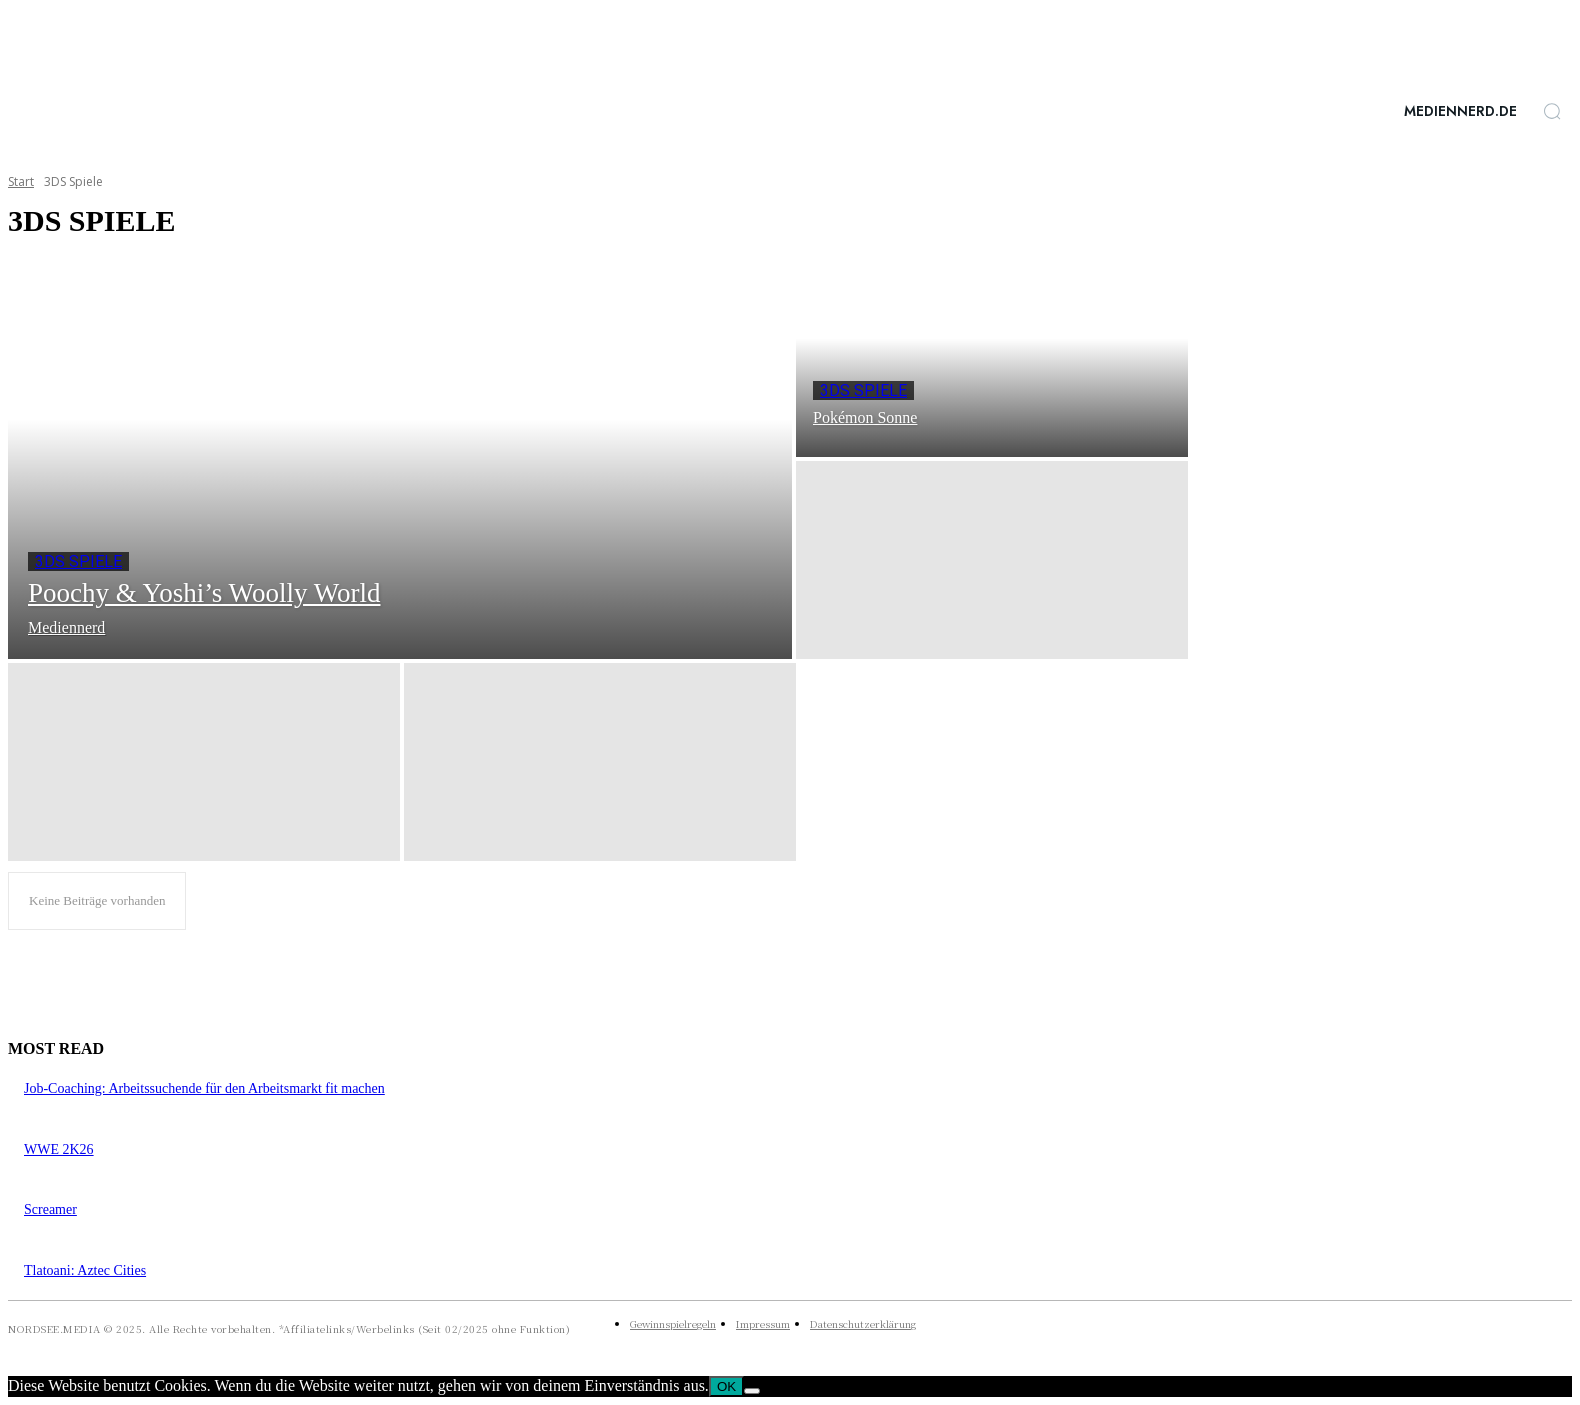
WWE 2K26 (59, 1149)
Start (21, 181)
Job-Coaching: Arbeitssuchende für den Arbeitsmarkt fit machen (204, 1088)
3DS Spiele (78, 561)
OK (726, 1386)
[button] (1552, 111)
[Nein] (752, 1391)
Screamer (50, 1209)
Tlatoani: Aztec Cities (85, 1270)
